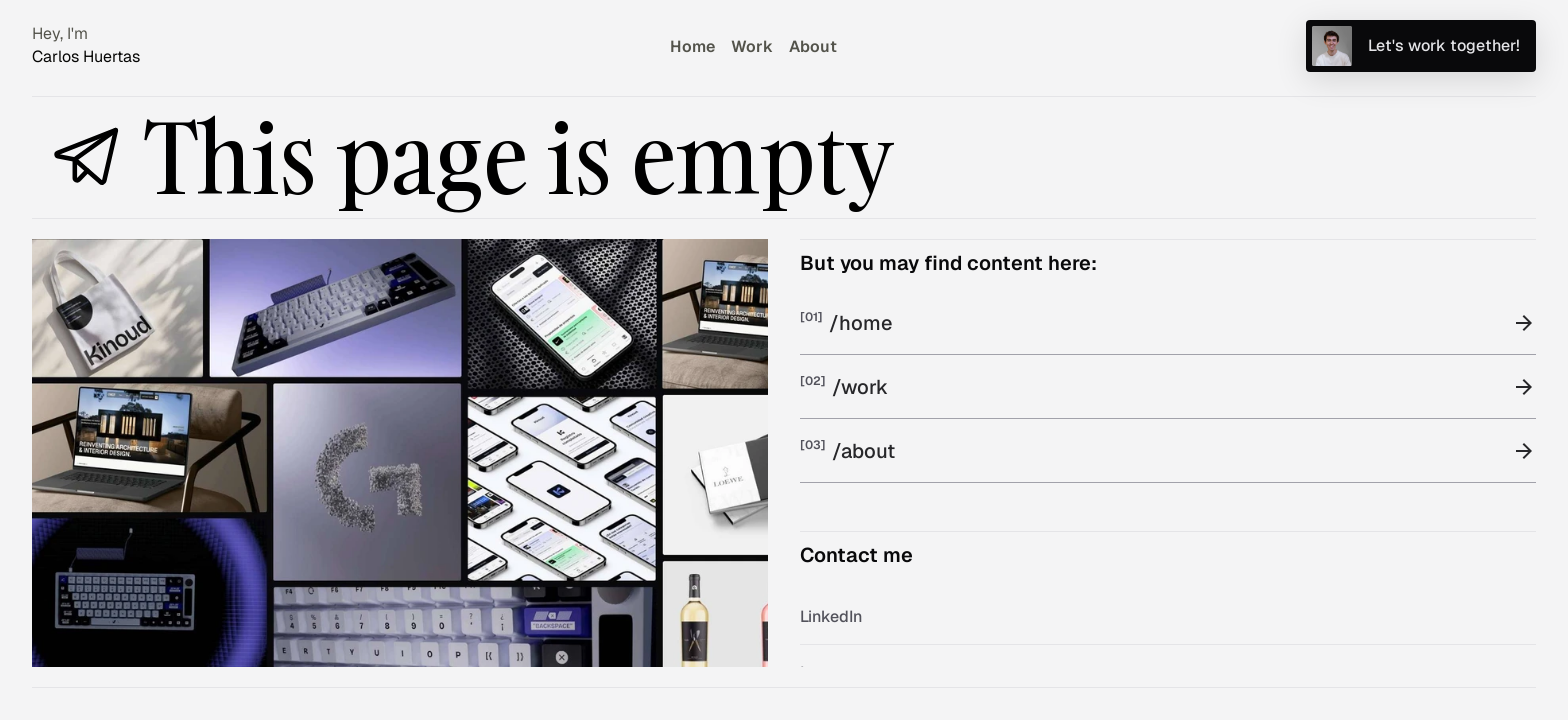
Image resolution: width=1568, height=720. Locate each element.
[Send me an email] (1421, 46)
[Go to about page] (813, 45)
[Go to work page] (752, 45)
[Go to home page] (692, 45)
